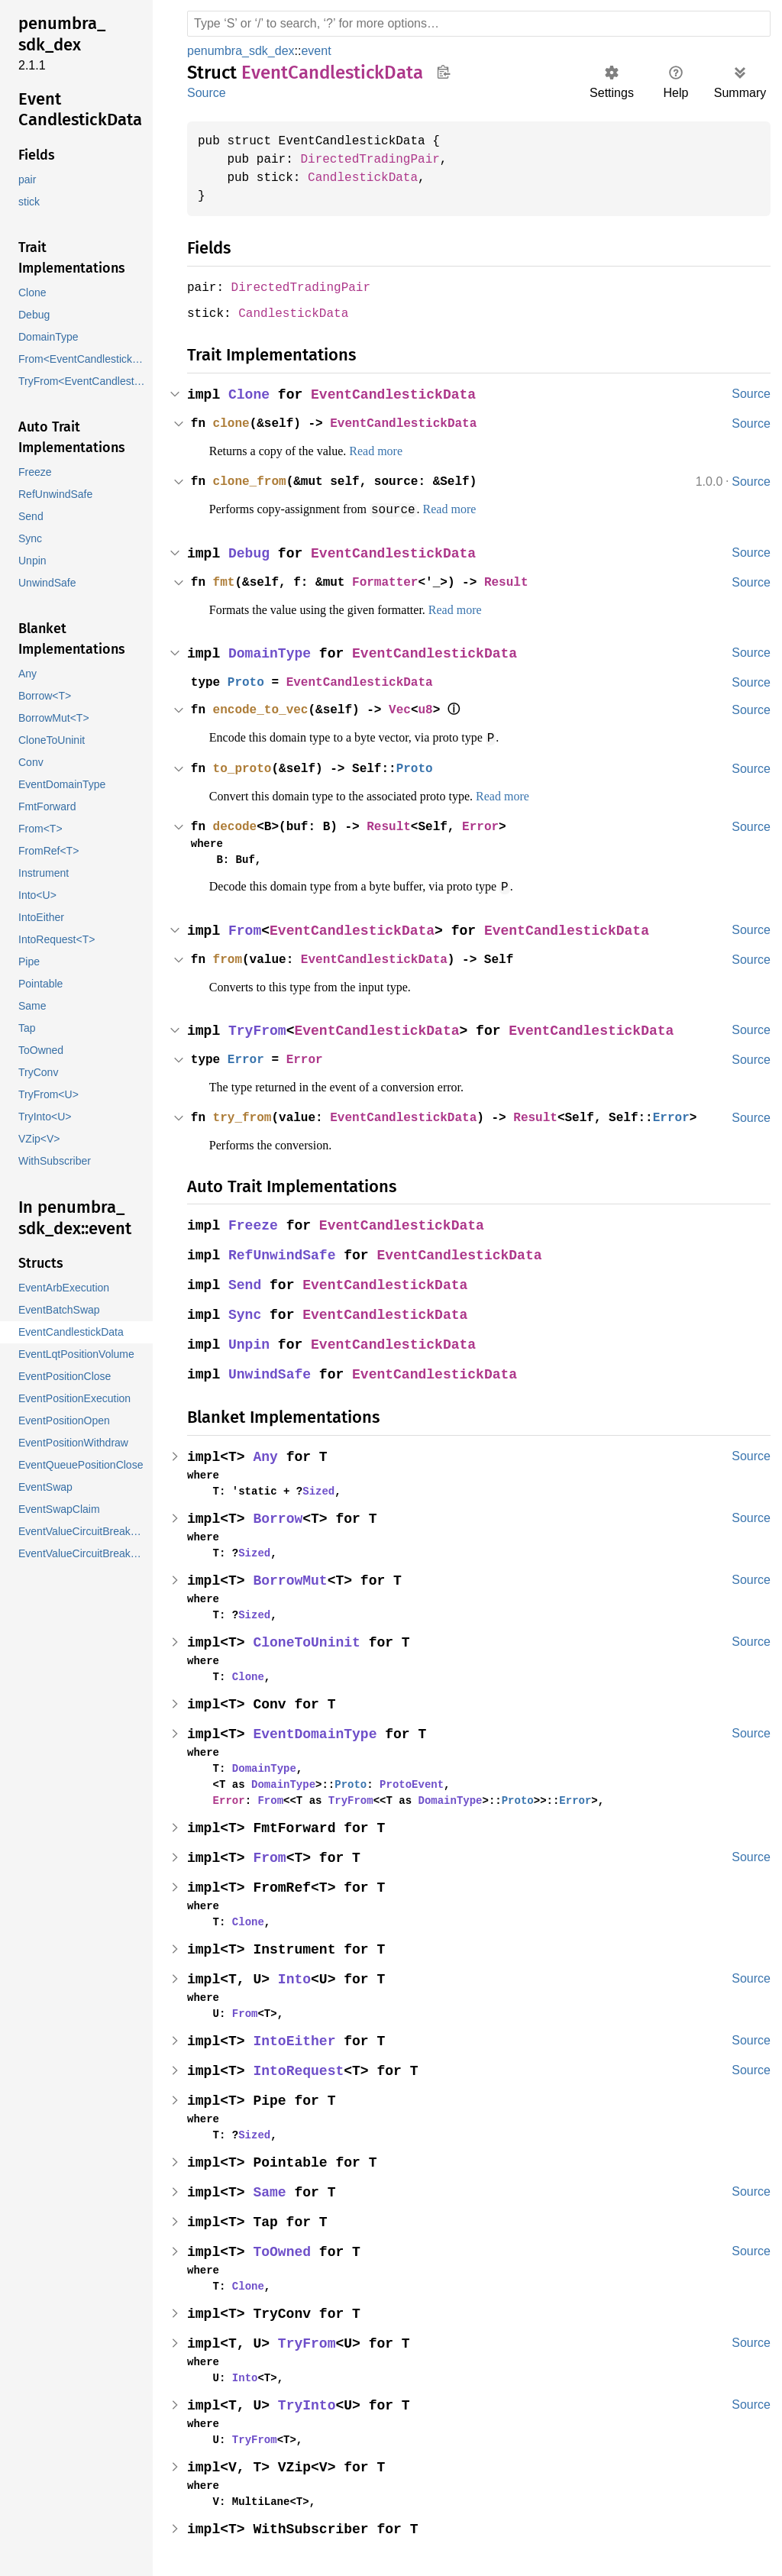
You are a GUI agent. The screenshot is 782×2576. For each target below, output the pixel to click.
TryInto (309, 2402)
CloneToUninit (309, 1639)
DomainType (271, 652)
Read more (396, 449)
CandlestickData (369, 178)
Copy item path (443, 72)
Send (246, 1282)
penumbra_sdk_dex (242, 51)
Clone (250, 393)
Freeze (254, 1222)
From (246, 927)
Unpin (250, 1341)
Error (492, 824)
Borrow (279, 1515)
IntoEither (296, 2038)
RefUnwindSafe (283, 1252)
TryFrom (258, 1027)
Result (519, 580)
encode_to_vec (263, 708)
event (318, 51)
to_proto (244, 766)
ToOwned (283, 2249)
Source (206, 93)
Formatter (393, 580)
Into (296, 1976)
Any (267, 1454)
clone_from (252, 480)
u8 (435, 708)
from (229, 956)
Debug (250, 552)
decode (237, 824)
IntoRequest (300, 2068)
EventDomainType (317, 1731)
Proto (248, 680)
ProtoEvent (400, 1781)
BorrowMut (292, 1577)
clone (233, 422)
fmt (225, 580)
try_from (244, 1114)
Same (271, 2189)
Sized (312, 1488)
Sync (246, 1311)
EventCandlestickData (397, 393)
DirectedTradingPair (377, 159)
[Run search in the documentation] (479, 24)
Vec (408, 708)
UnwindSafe (271, 1371)
